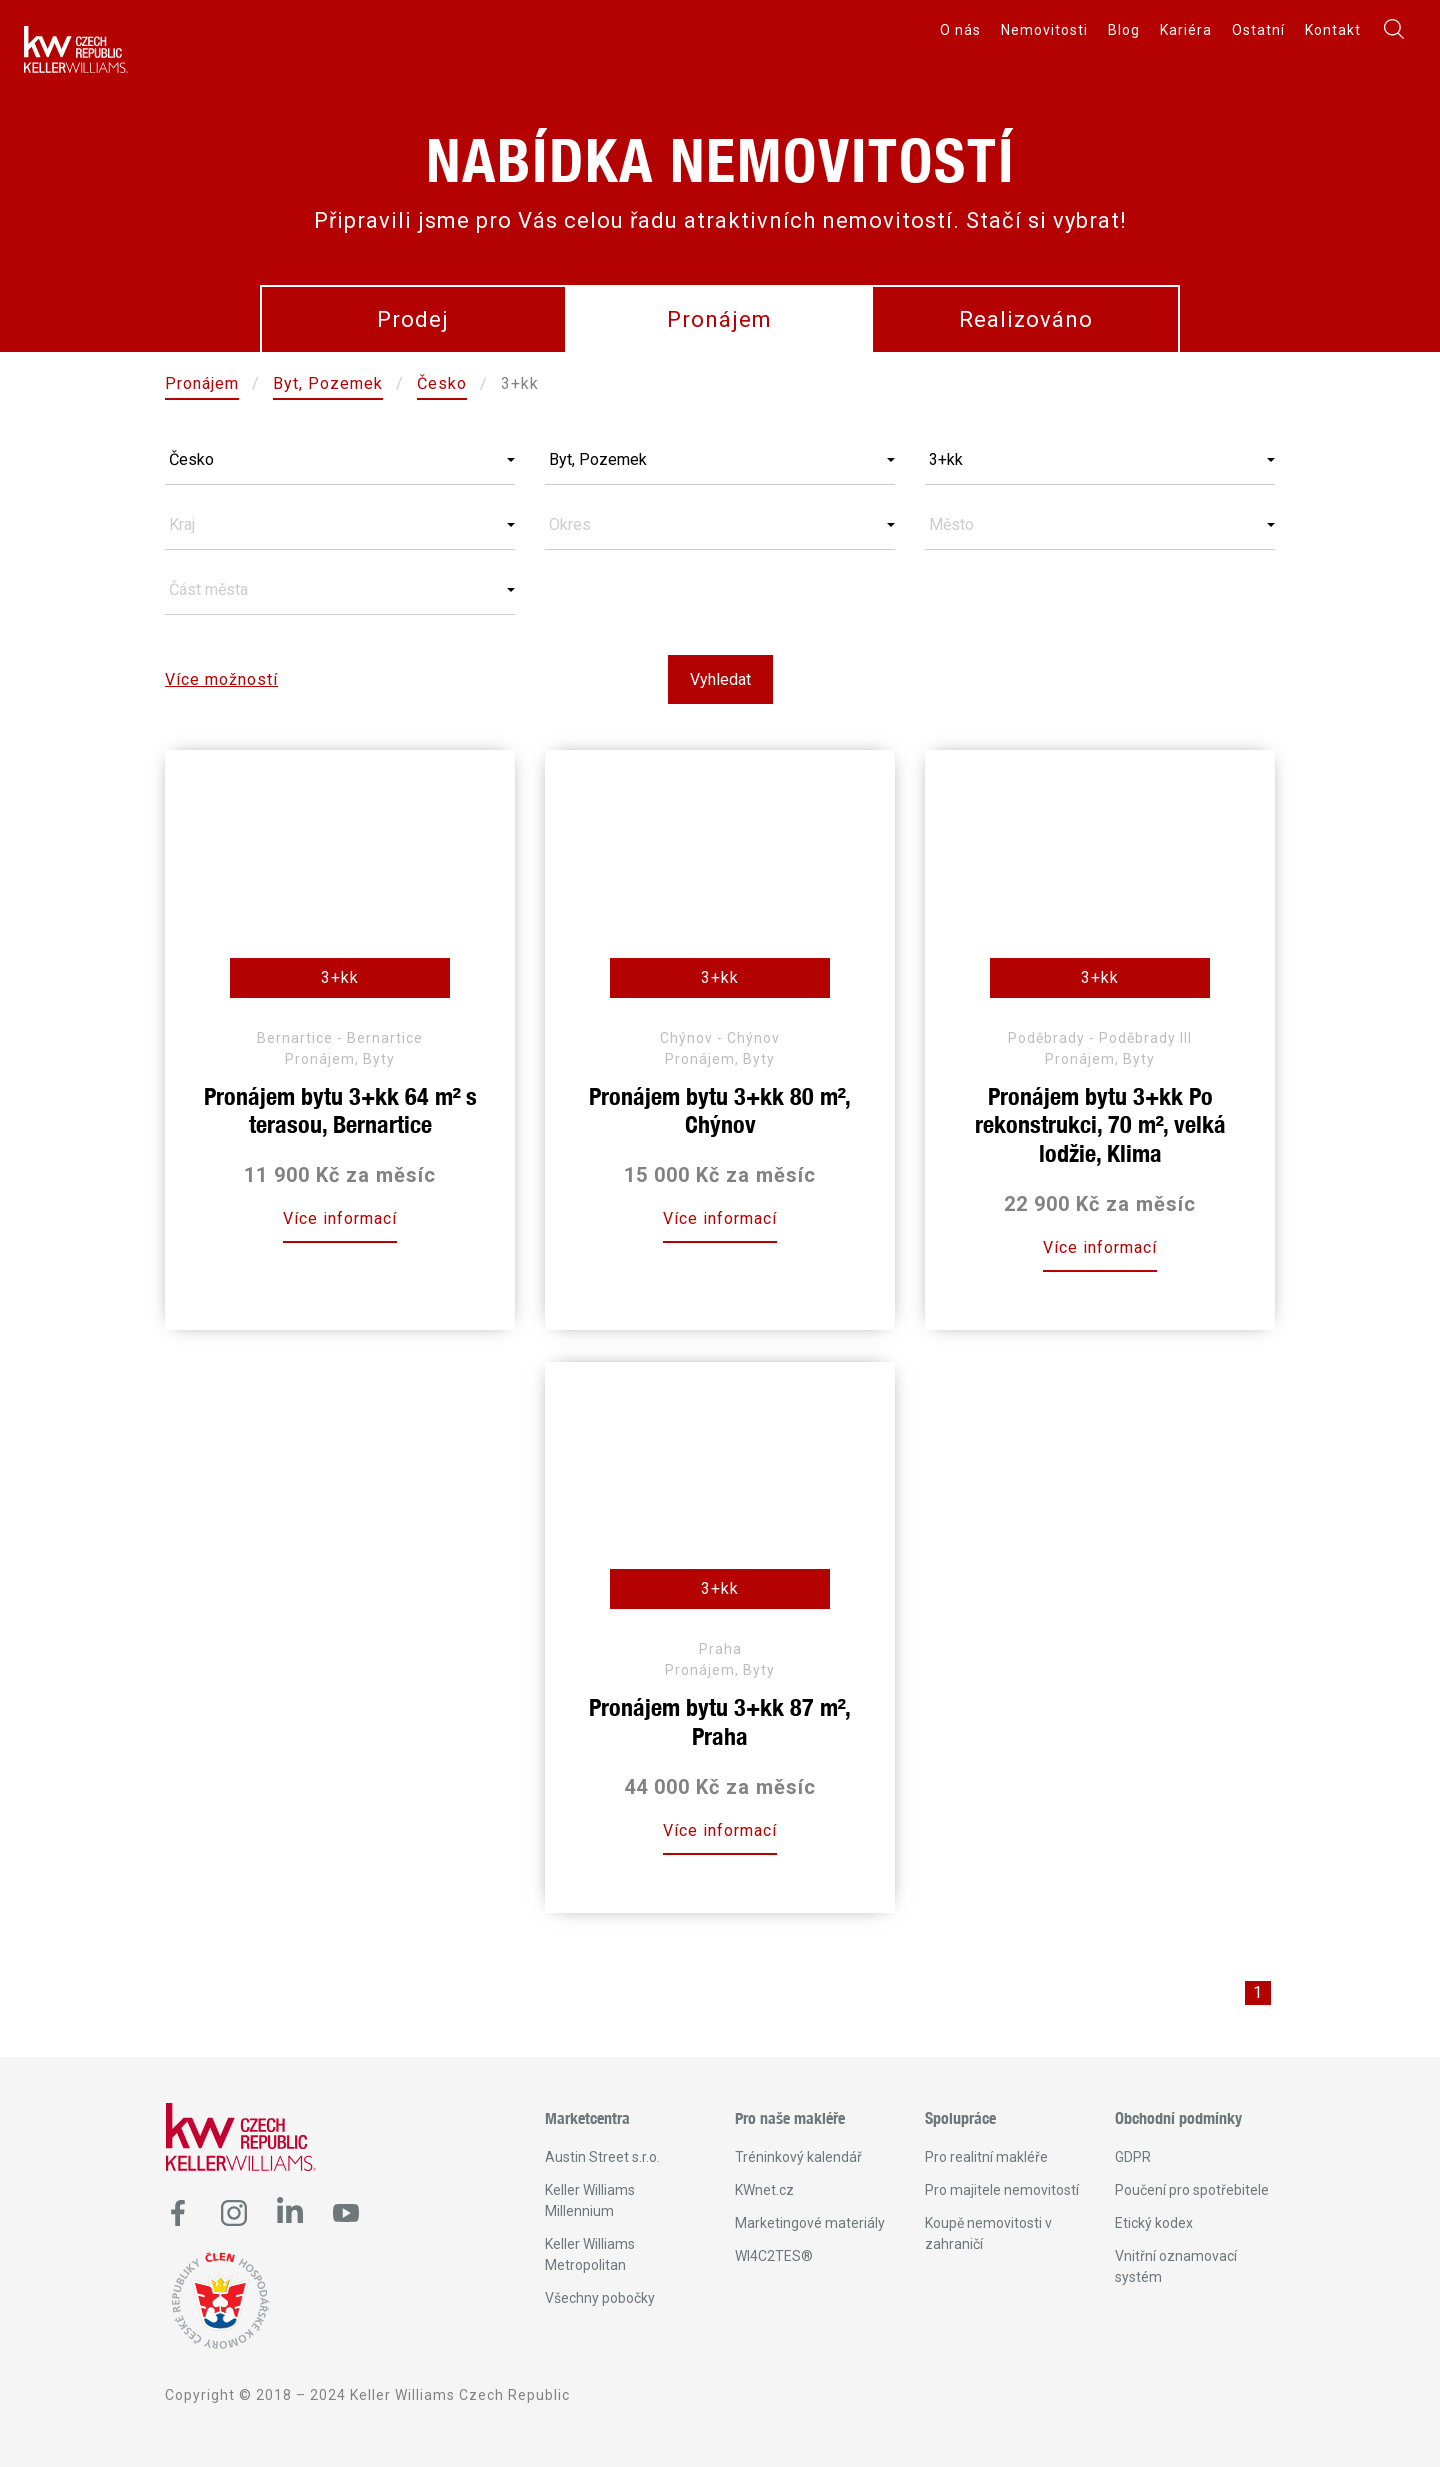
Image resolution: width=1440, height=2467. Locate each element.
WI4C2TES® (774, 2256)
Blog (1124, 30)
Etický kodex (1154, 2223)
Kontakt (1333, 30)
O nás (960, 30)
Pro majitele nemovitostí (1002, 2190)
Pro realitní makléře (986, 2157)
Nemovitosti (1044, 30)
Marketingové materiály (810, 2223)
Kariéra (1186, 30)
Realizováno (1026, 319)
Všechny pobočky (600, 2298)
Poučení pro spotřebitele (1192, 2190)
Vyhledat (720, 679)
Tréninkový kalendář (798, 2157)
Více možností (221, 679)
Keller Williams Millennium (590, 2200)
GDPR (1133, 2157)
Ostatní (1258, 30)
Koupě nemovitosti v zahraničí (988, 2233)
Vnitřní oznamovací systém (1176, 2266)
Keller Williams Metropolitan (590, 2254)
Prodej (413, 319)
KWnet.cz (764, 2190)
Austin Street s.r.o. (602, 2157)
